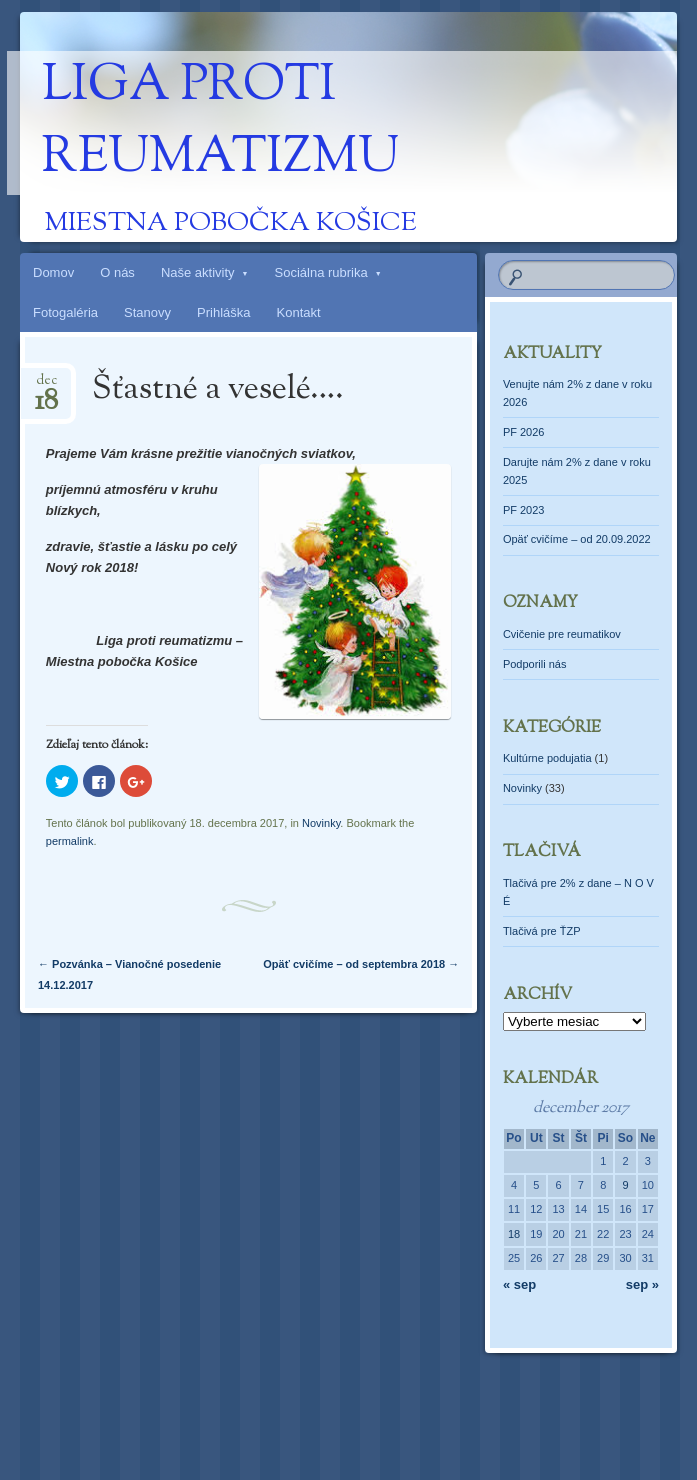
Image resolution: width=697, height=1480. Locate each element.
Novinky (321, 823)
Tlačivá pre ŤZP (542, 931)
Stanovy (147, 312)
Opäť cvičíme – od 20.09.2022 (577, 539)
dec (46, 386)
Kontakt (299, 312)
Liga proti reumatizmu (220, 123)
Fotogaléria (65, 312)
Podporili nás (535, 664)
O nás (117, 272)
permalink (70, 841)
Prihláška (223, 312)
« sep (519, 1284)
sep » (642, 1284)
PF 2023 (524, 510)
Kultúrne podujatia (547, 758)
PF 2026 (524, 432)
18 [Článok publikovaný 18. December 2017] (514, 1234)
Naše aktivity (198, 272)
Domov (53, 272)
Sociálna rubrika (321, 272)
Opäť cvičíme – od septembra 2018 (361, 964)
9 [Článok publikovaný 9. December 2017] (625, 1185)
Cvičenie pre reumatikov (562, 634)
